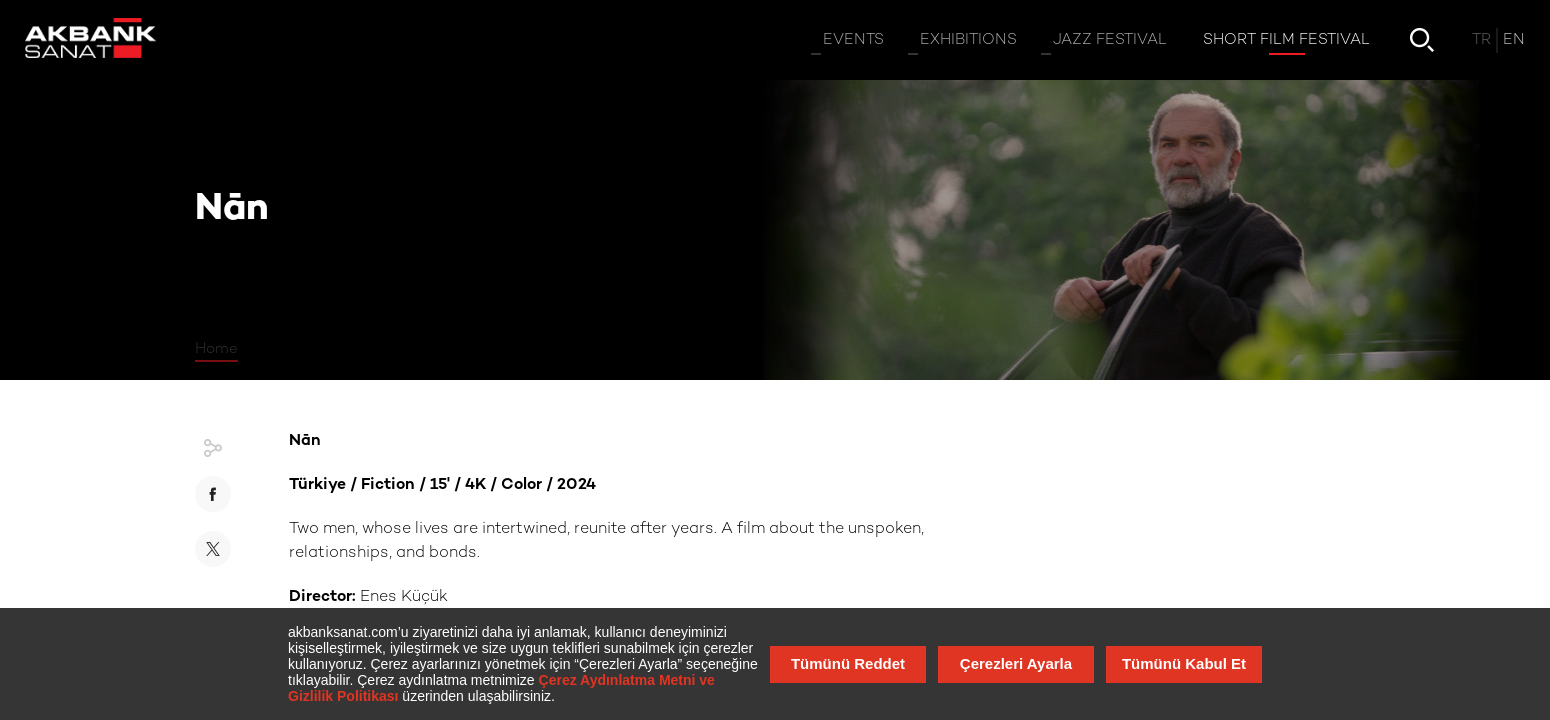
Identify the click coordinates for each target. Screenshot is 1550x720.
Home (216, 349)
